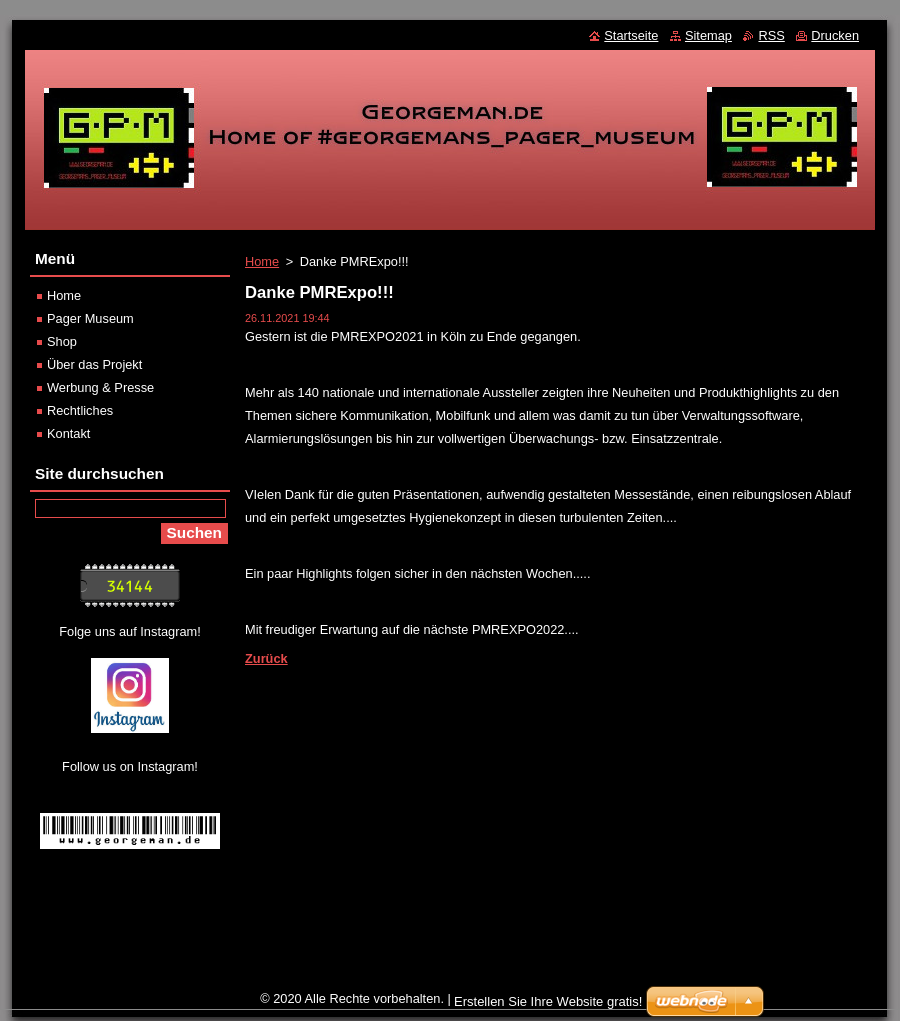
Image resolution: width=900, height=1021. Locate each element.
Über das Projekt (94, 364)
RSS (771, 35)
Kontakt (68, 433)
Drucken (835, 35)
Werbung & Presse (100, 387)
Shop (62, 341)
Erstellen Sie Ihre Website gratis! (548, 1001)
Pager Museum (90, 318)
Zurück (266, 658)
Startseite (631, 35)
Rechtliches (80, 410)
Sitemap (708, 35)
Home (262, 261)
